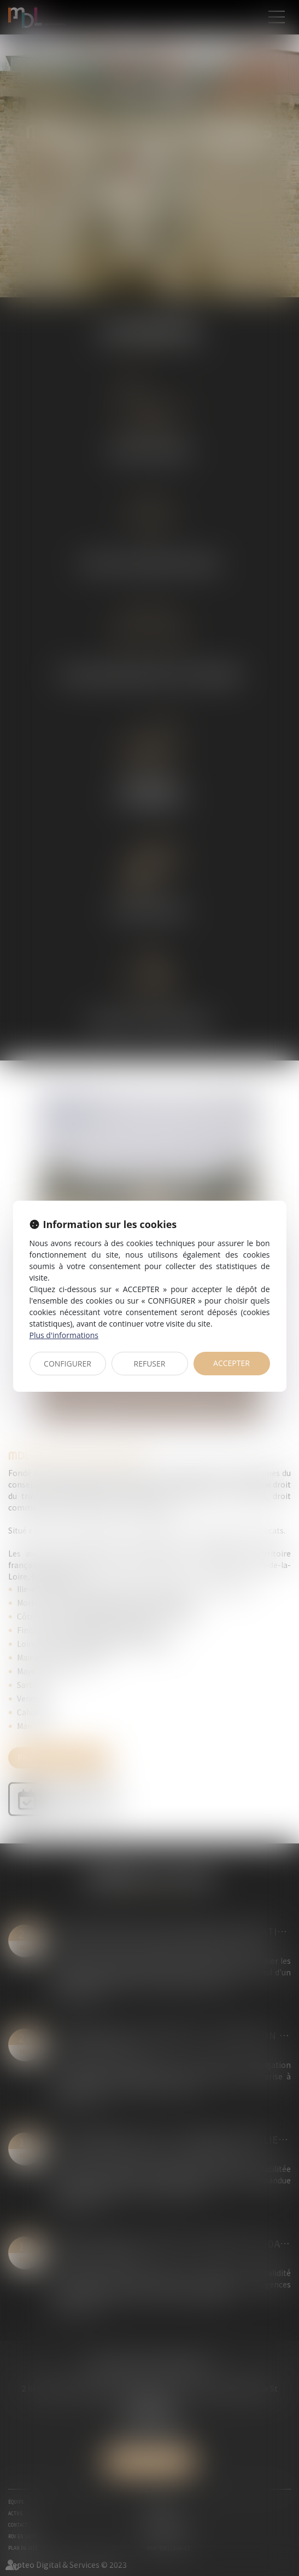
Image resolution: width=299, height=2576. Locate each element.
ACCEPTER (231, 1363)
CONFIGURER (67, 1363)
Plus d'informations (64, 1335)
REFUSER (150, 1363)
